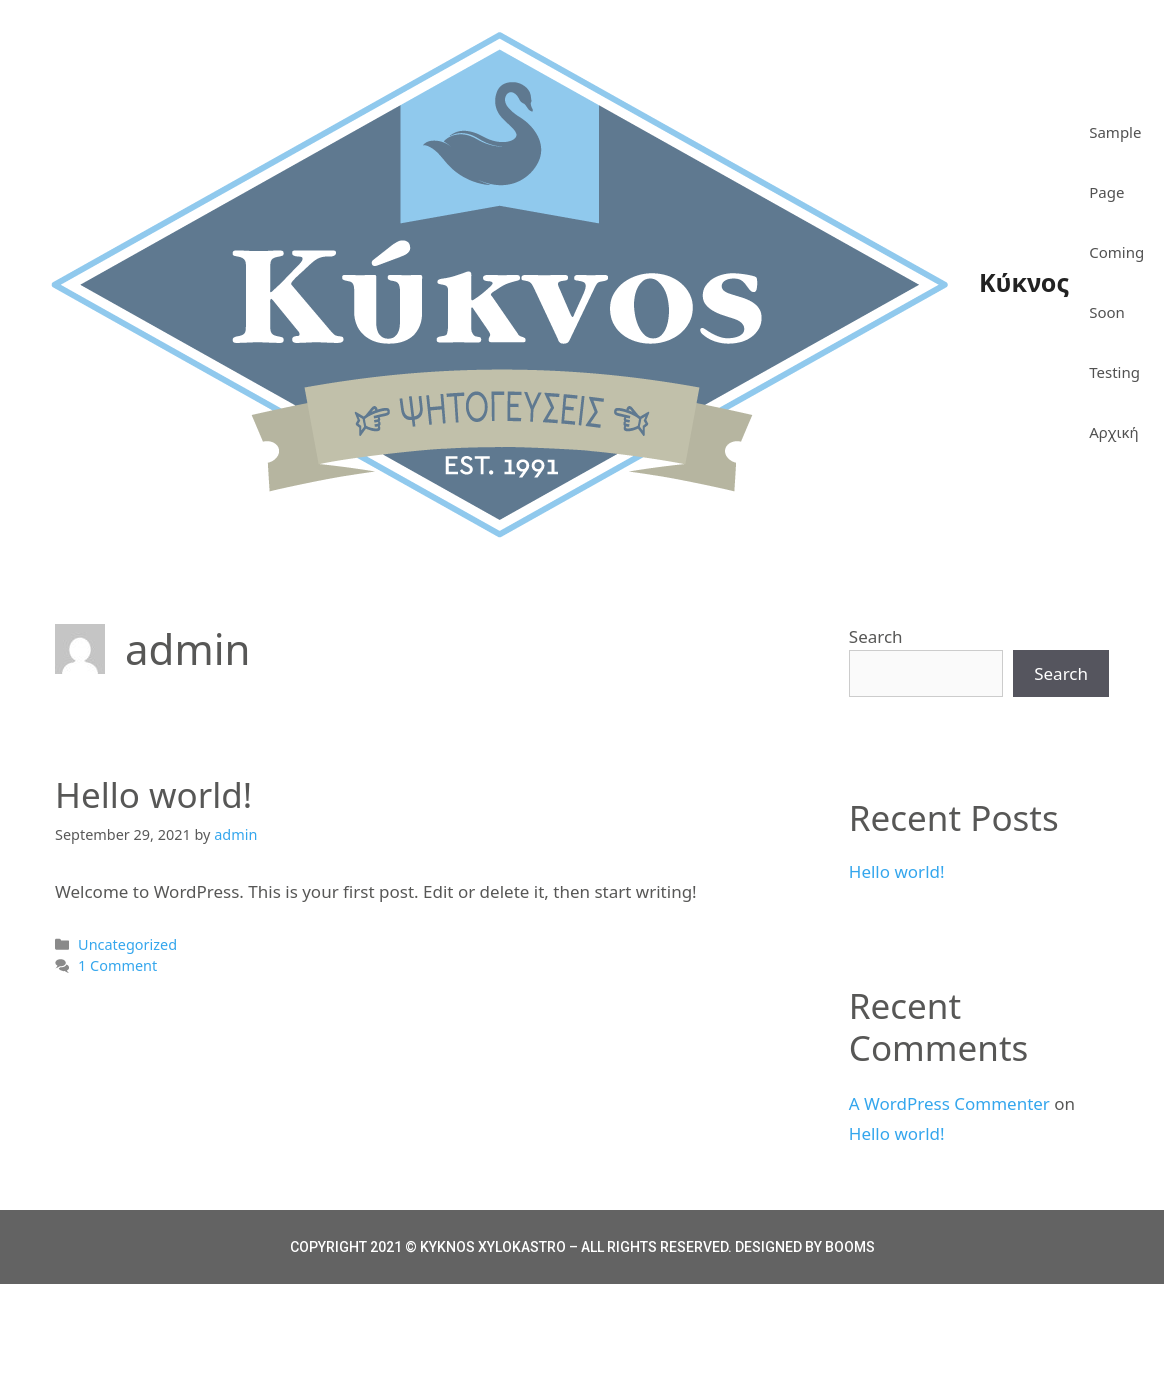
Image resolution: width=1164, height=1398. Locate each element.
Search (876, 636)
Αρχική (1113, 432)
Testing (1114, 372)
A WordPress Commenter (949, 1103)
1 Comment (117, 965)
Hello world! (153, 794)
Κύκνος (1024, 282)
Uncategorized (127, 944)
